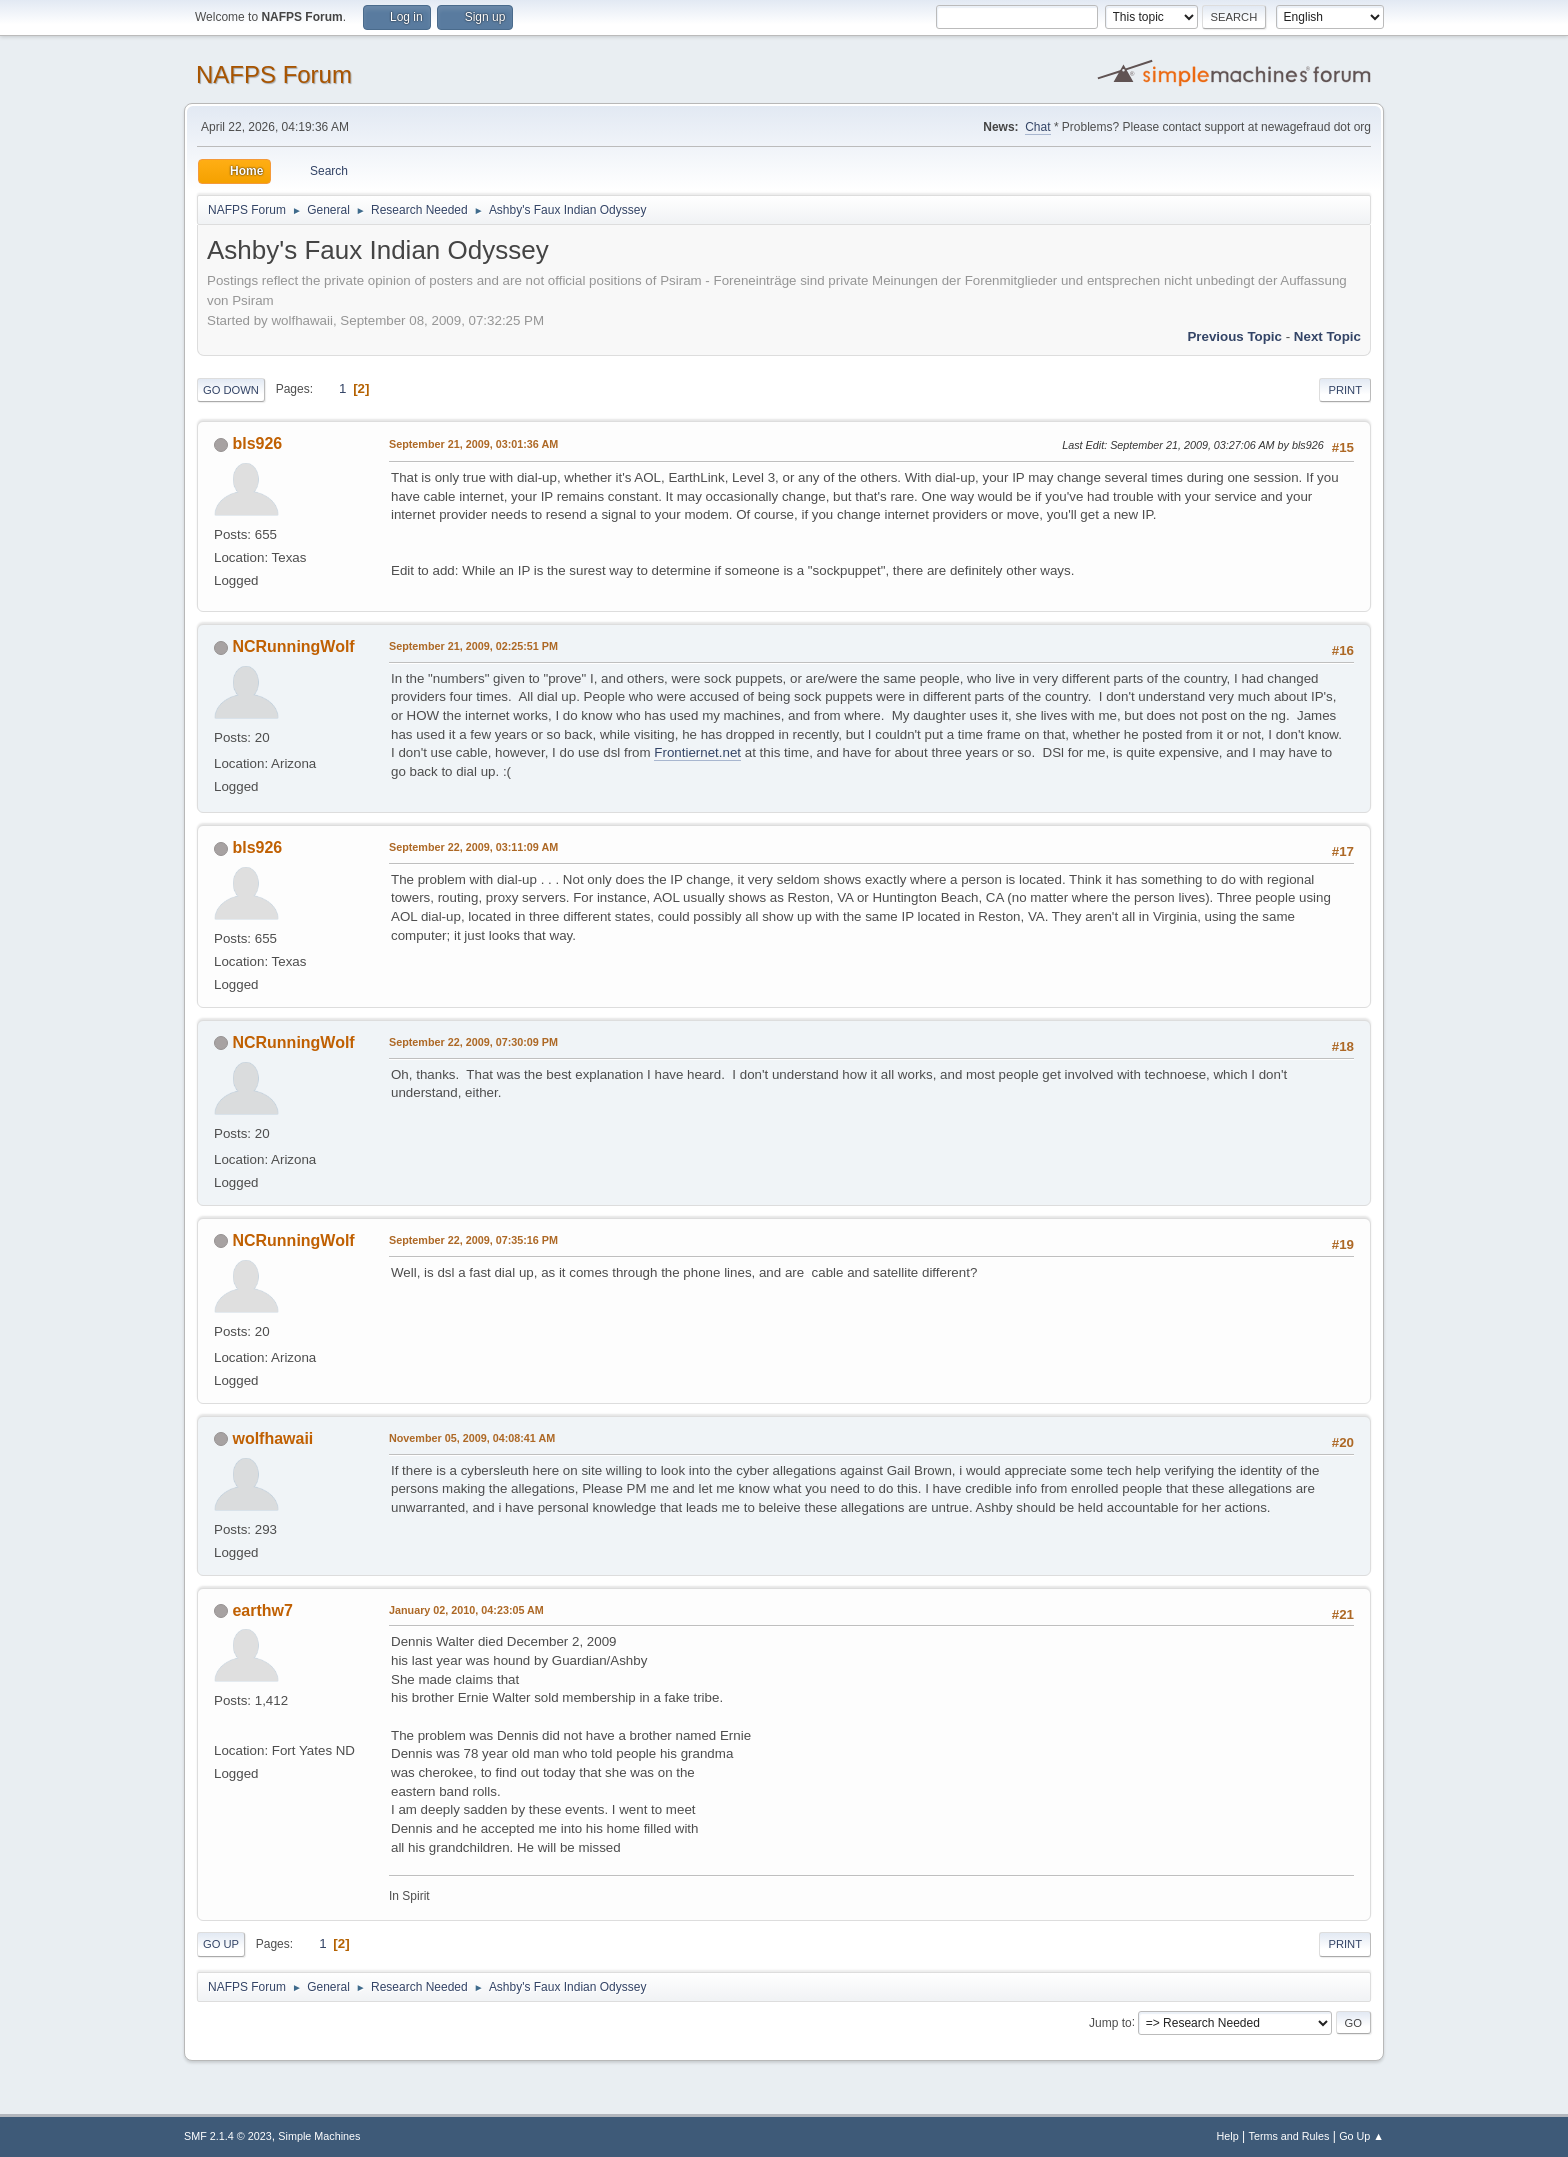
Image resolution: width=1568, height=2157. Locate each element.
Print (1345, 390)
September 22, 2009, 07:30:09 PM (473, 1042)
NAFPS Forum (274, 74)
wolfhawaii (272, 1438)
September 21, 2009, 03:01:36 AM (473, 444)
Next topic (1327, 336)
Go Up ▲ (1361, 2136)
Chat (1037, 127)
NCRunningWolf (293, 646)
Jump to (1110, 2022)
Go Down (231, 390)
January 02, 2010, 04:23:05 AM (466, 1610)
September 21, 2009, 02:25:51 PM (473, 646)
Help (1228, 2136)
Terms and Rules (1289, 2136)
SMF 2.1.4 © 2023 (228, 2136)
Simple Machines (319, 2136)
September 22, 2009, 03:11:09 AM (473, 847)
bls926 (257, 443)
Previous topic (1234, 336)
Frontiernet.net (697, 752)
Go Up (221, 1944)
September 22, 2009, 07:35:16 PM (473, 1240)
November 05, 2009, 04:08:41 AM (472, 1438)
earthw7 (262, 1610)
